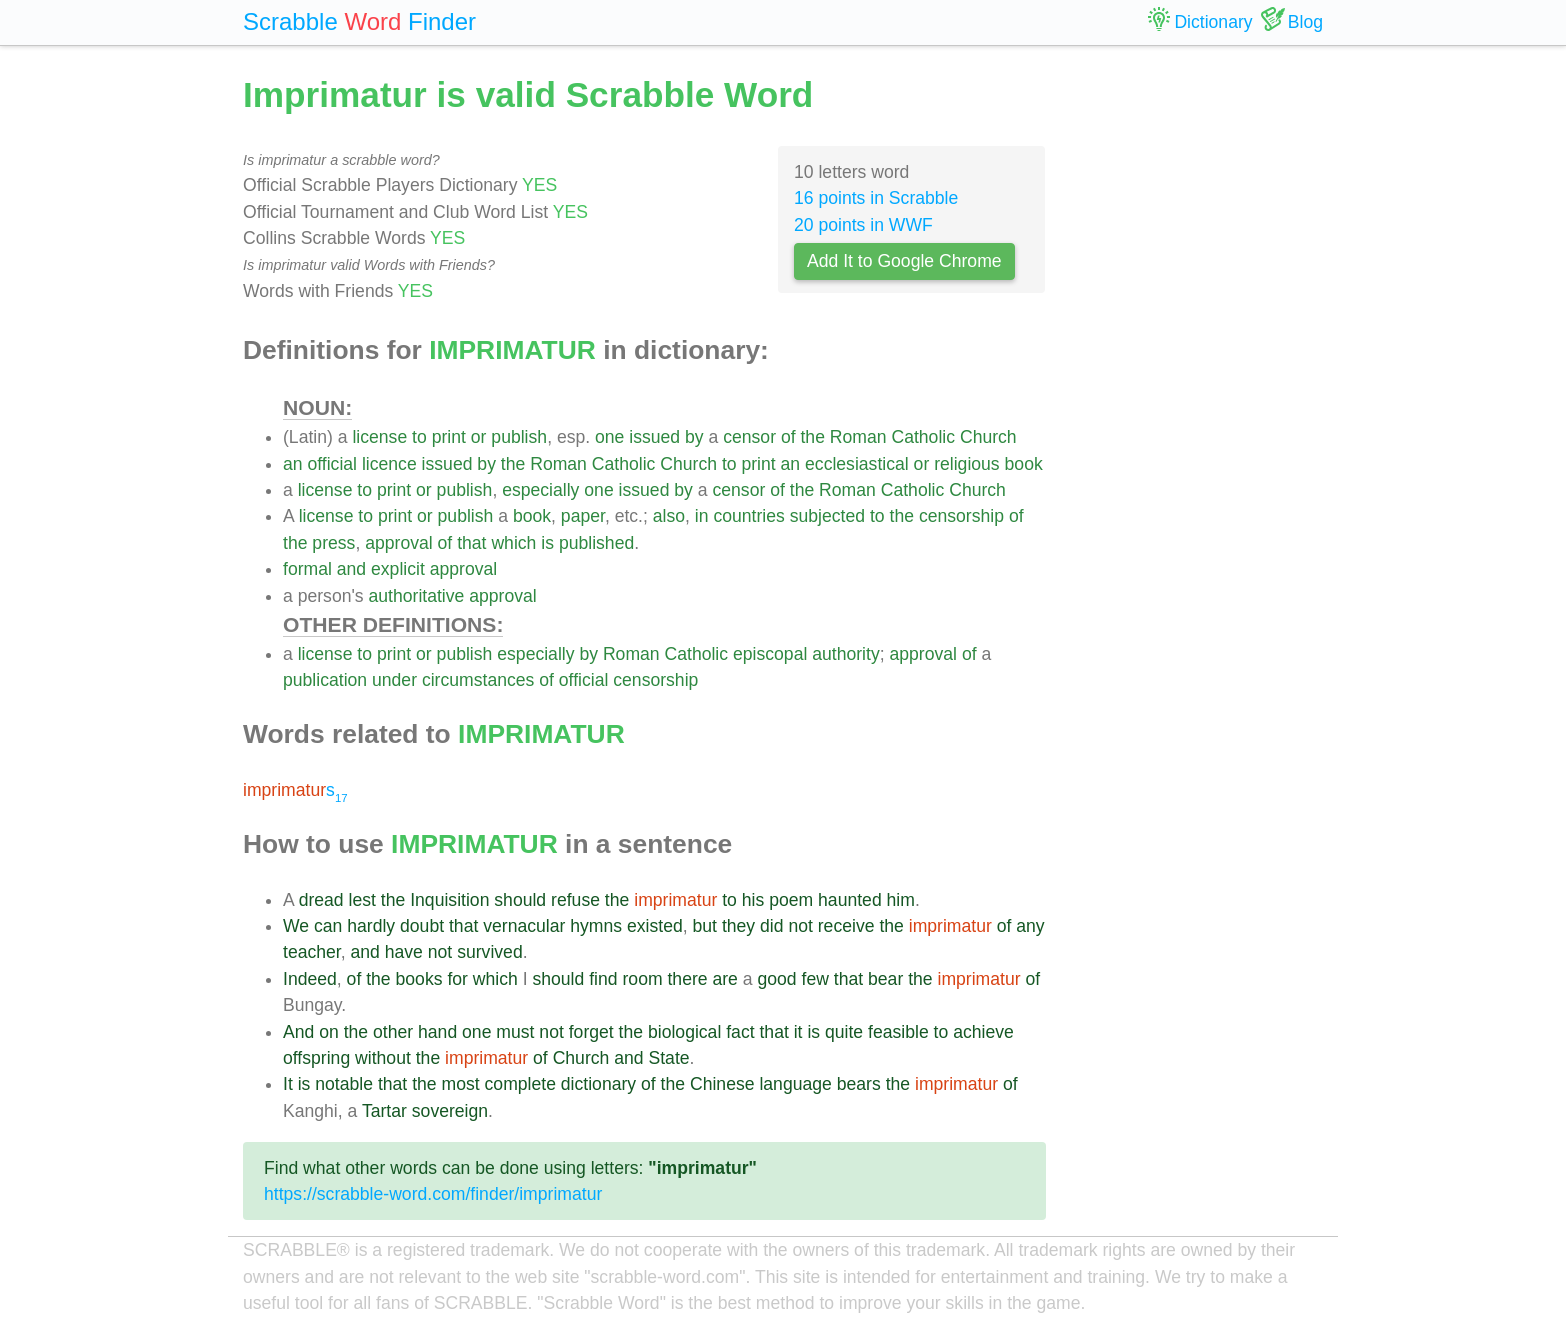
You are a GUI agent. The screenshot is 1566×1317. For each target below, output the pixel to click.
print (449, 437)
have (404, 952)
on (329, 1032)
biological (684, 1032)
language (795, 1084)
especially (540, 490)
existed (655, 926)
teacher (312, 952)
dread (321, 900)
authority (845, 654)
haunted (850, 900)
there (687, 979)
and (351, 569)
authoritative (417, 596)
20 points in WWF (863, 225)
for (457, 979)
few (815, 979)
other (393, 1032)
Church (988, 437)
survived (490, 952)
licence (389, 464)
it (798, 1032)
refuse (575, 900)
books (419, 979)
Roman (858, 437)
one (609, 437)
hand (437, 1032)
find (603, 979)
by (694, 437)
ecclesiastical (857, 464)
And (298, 1032)
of (788, 437)
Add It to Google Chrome (904, 261)
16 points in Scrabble (876, 198)
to (419, 437)
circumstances (478, 680)
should (520, 900)
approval (399, 543)
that (471, 543)
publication (325, 680)
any (1030, 926)
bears (859, 1084)
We (296, 926)
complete (520, 1084)
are (724, 979)
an (293, 464)
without (383, 1058)
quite (844, 1032)
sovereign (450, 1111)
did (771, 926)
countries (748, 516)
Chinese (722, 1084)
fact (740, 1032)
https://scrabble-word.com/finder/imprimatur (433, 1194)
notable (344, 1084)
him (901, 900)
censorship (961, 516)
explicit (398, 569)
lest (362, 900)
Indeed (310, 979)
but (705, 926)
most (461, 1084)
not (800, 926)
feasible (898, 1032)
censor (749, 437)
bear (885, 979)
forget (591, 1032)
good (776, 979)
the (812, 437)
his (753, 900)
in (702, 516)
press (333, 543)
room (642, 979)
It (288, 1084)
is (547, 543)
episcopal (770, 654)
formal (307, 569)
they (738, 926)
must (515, 1032)
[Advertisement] (1200, 370)
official (332, 464)
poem (791, 900)
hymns (596, 926)
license (379, 437)
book (1024, 464)
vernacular (524, 926)
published (596, 543)
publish (519, 437)
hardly (371, 926)
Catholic (923, 437)
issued (654, 437)
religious (967, 464)
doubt (422, 926)
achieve (983, 1032)
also (669, 516)
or (479, 437)
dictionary (598, 1084)
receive (846, 926)
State (668, 1058)
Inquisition (449, 900)
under (394, 680)
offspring (316, 1058)
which (513, 543)
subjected (827, 516)
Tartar (384, 1111)
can (328, 926)
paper (583, 516)
